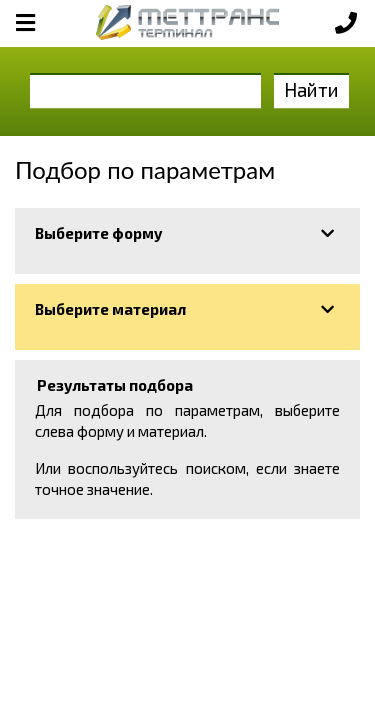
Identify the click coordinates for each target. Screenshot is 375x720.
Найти (311, 89)
